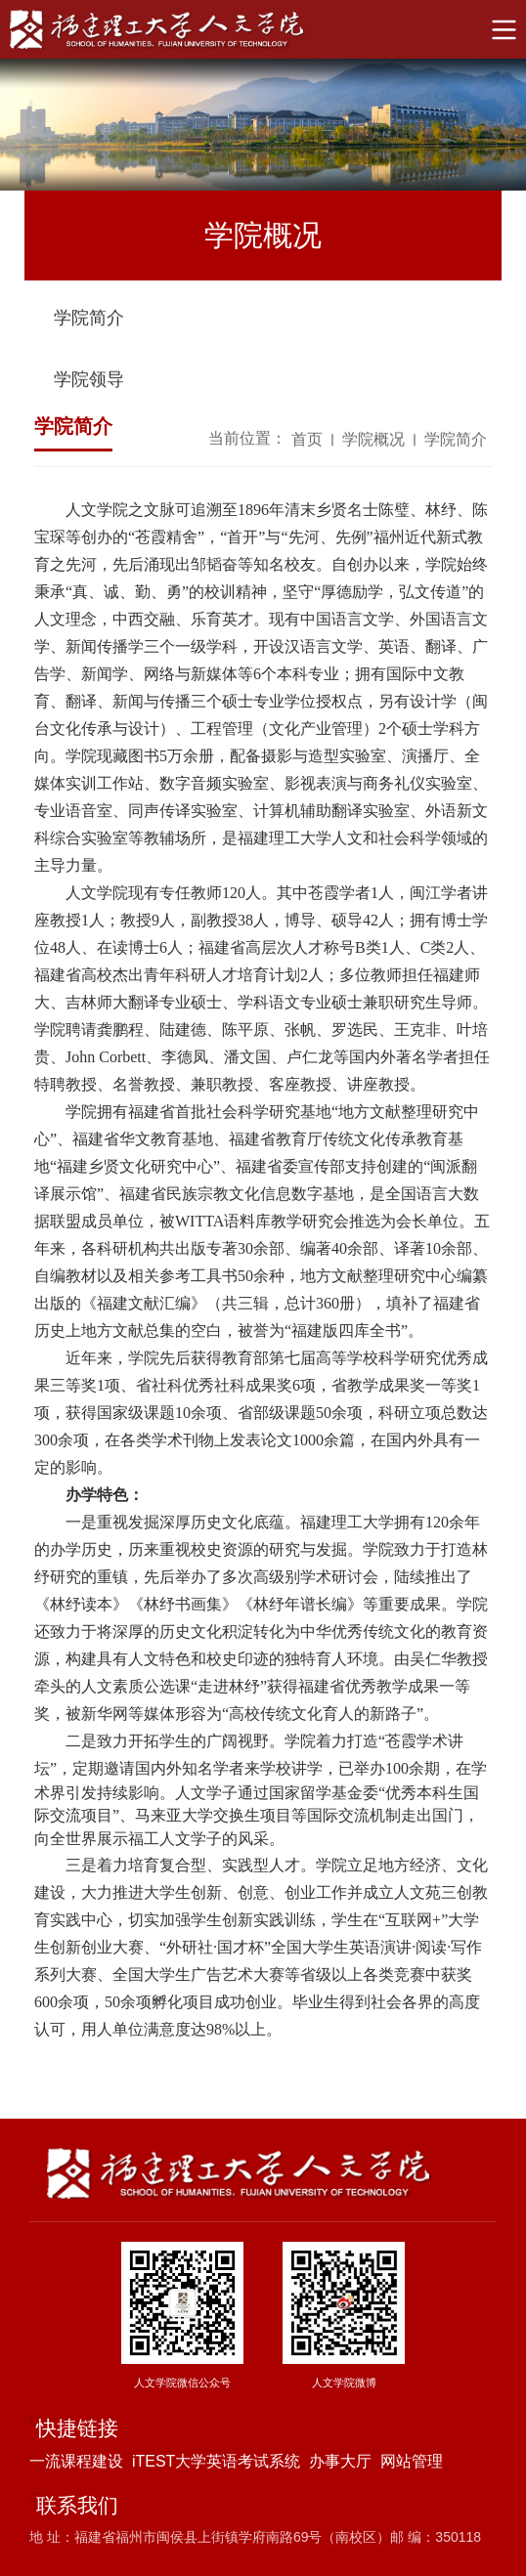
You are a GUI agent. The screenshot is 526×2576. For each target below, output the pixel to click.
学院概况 (373, 441)
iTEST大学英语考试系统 (216, 2461)
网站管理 (411, 2461)
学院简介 (89, 320)
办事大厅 (340, 2461)
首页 (307, 441)
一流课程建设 (76, 2461)
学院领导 (89, 382)
